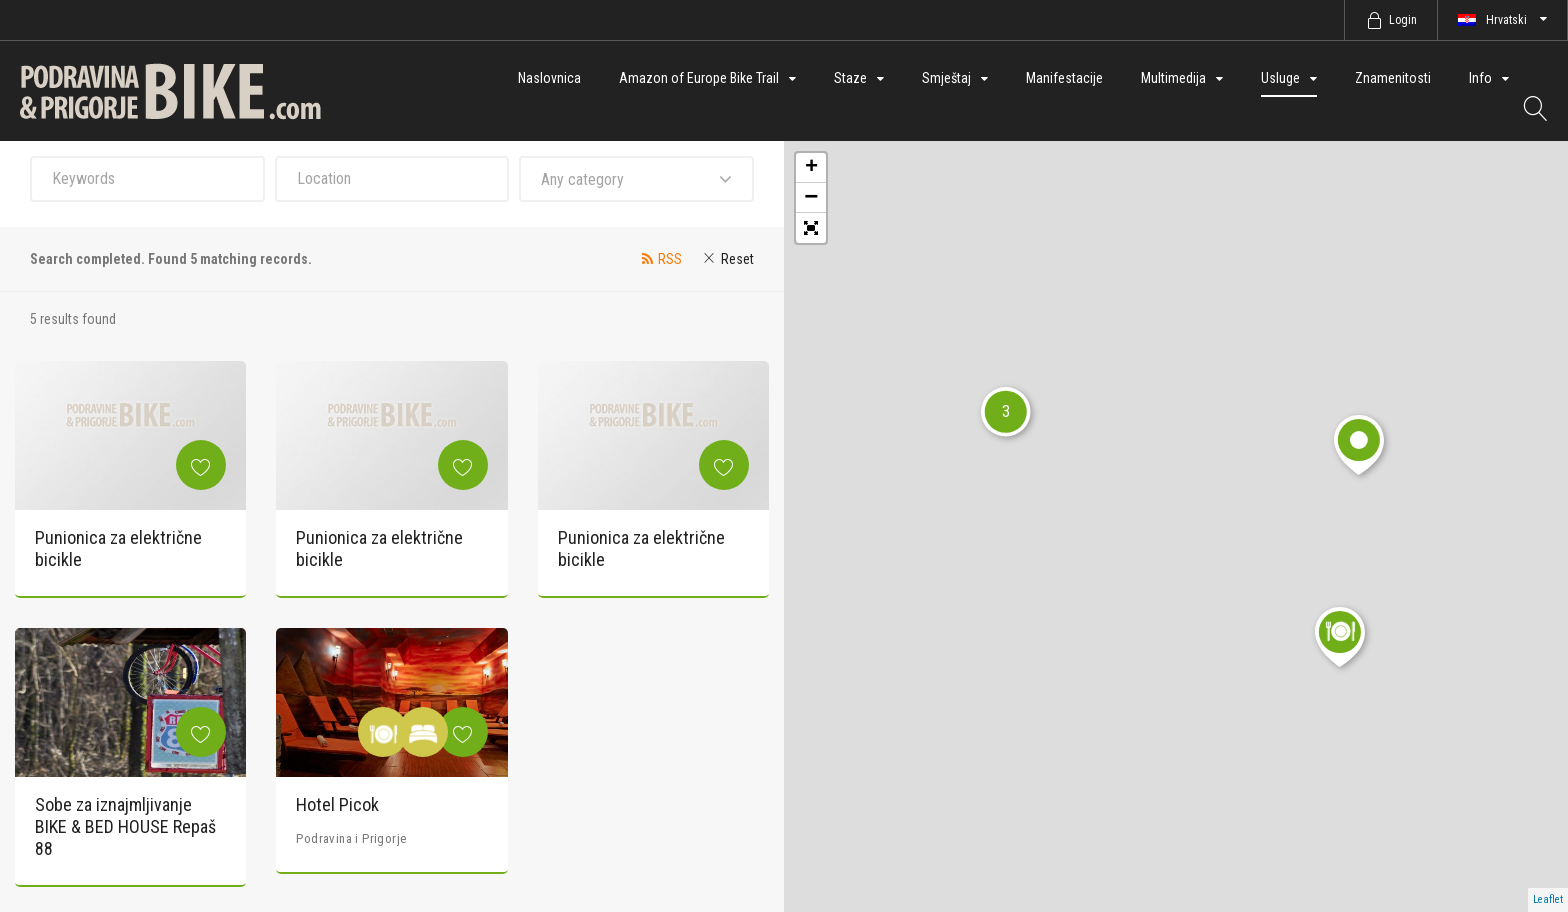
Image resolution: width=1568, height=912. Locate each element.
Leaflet (1548, 899)
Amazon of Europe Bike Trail (699, 78)
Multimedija (1173, 78)
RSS (670, 259)
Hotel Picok (337, 804)
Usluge (1280, 78)
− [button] (811, 198)
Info (1480, 78)
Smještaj (946, 78)
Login (1403, 20)
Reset (737, 259)
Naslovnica (549, 78)
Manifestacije (1064, 78)
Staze (850, 78)
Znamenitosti (1393, 78)
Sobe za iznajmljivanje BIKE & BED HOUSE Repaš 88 (125, 826)
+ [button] (811, 168)
